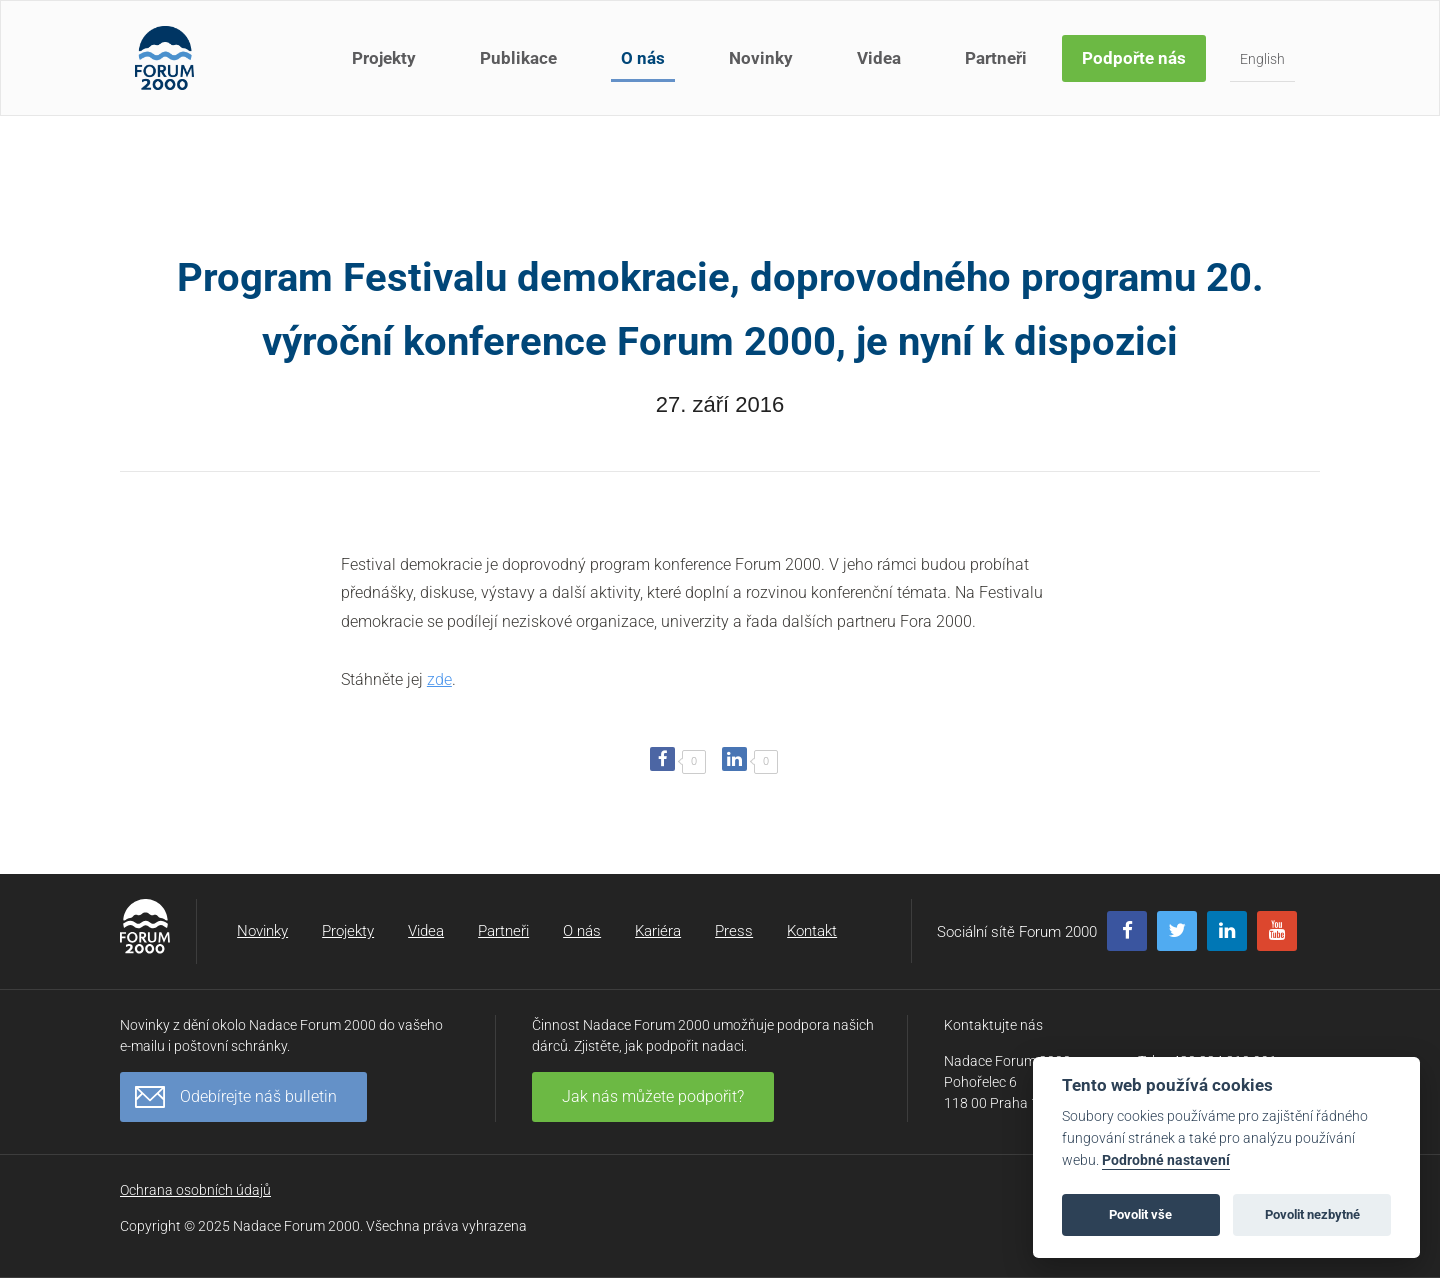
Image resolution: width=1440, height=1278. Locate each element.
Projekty (384, 58)
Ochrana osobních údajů (195, 1190)
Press (734, 931)
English (1262, 59)
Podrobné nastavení (1166, 1160)
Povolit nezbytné (1312, 1214)
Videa (879, 58)
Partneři (996, 58)
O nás (643, 58)
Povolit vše (1140, 1214)
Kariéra (658, 931)
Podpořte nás (1134, 58)
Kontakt (812, 931)
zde (439, 679)
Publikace (518, 58)
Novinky (761, 58)
